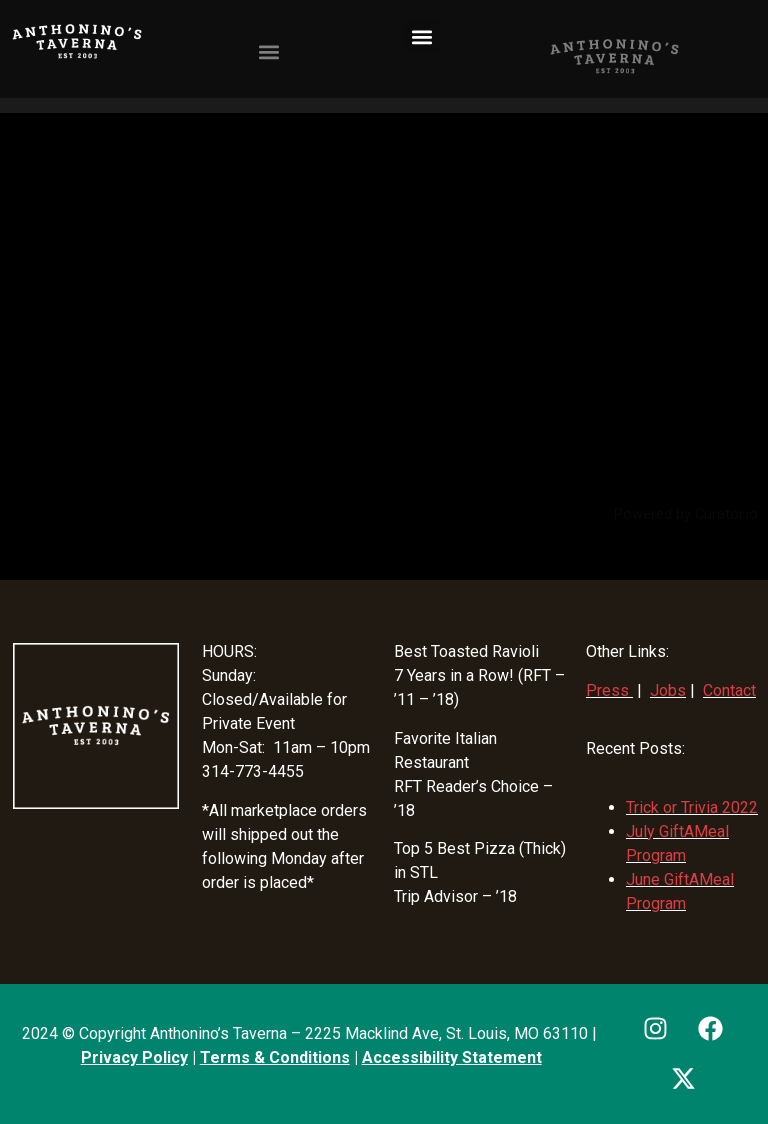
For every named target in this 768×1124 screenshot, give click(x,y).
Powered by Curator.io (686, 514)
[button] (422, 36)
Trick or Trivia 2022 (692, 807)
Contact (729, 690)
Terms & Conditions (275, 1057)
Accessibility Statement (452, 1057)
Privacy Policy (134, 1057)
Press (607, 690)
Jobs (668, 690)
